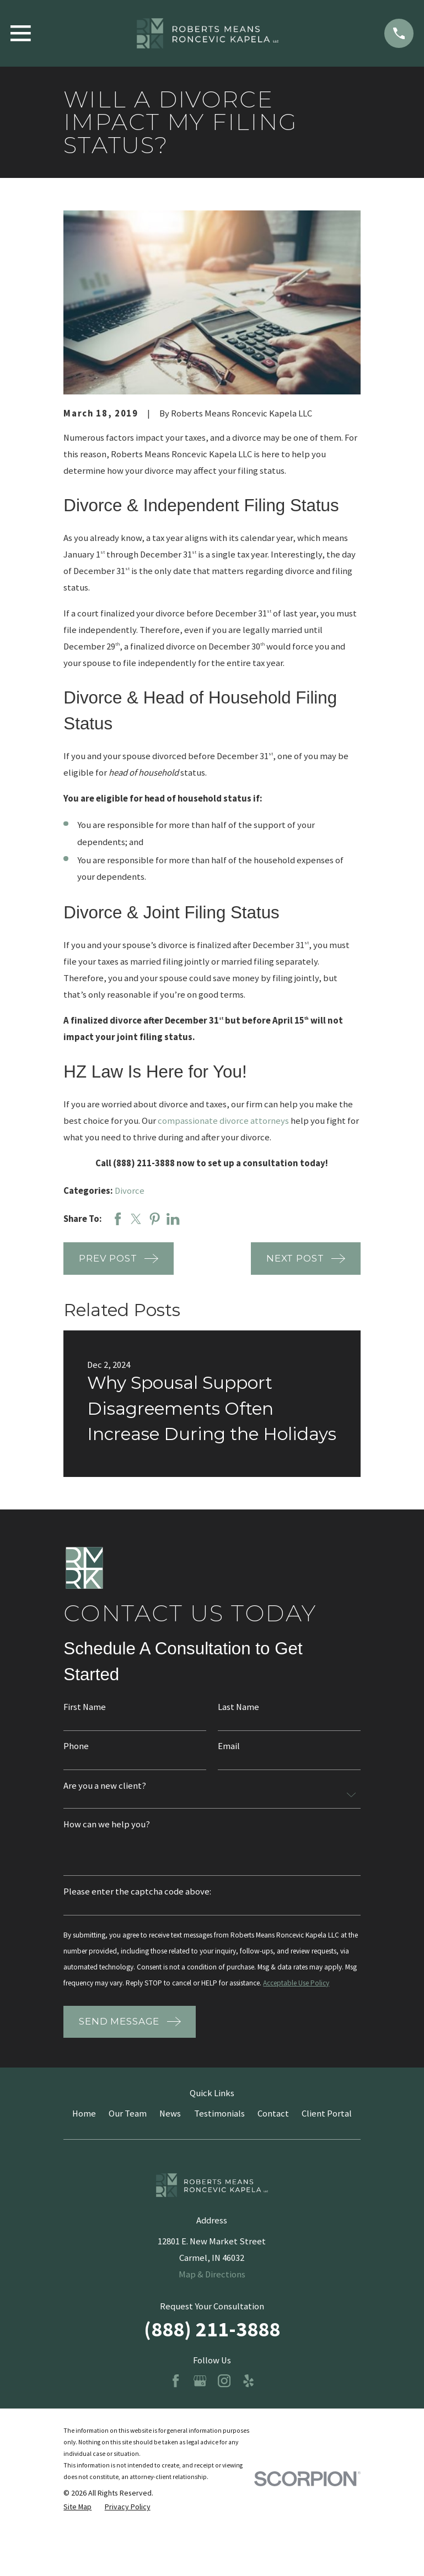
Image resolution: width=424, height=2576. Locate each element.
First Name (84, 1707)
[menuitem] (77, 2528)
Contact (273, 2135)
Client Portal (327, 2135)
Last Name (238, 1707)
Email (229, 1747)
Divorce (129, 1191)
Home (84, 2135)
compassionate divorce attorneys (223, 1121)
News (170, 2135)
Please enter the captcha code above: (137, 1893)
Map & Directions (212, 2296)
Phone (76, 1747)
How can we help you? (106, 1826)
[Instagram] (224, 2402)
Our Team (128, 2135)
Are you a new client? (104, 1787)
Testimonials (219, 2135)
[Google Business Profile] (200, 2402)
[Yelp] (248, 2402)
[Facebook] (175, 2402)
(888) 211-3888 (212, 2350)
